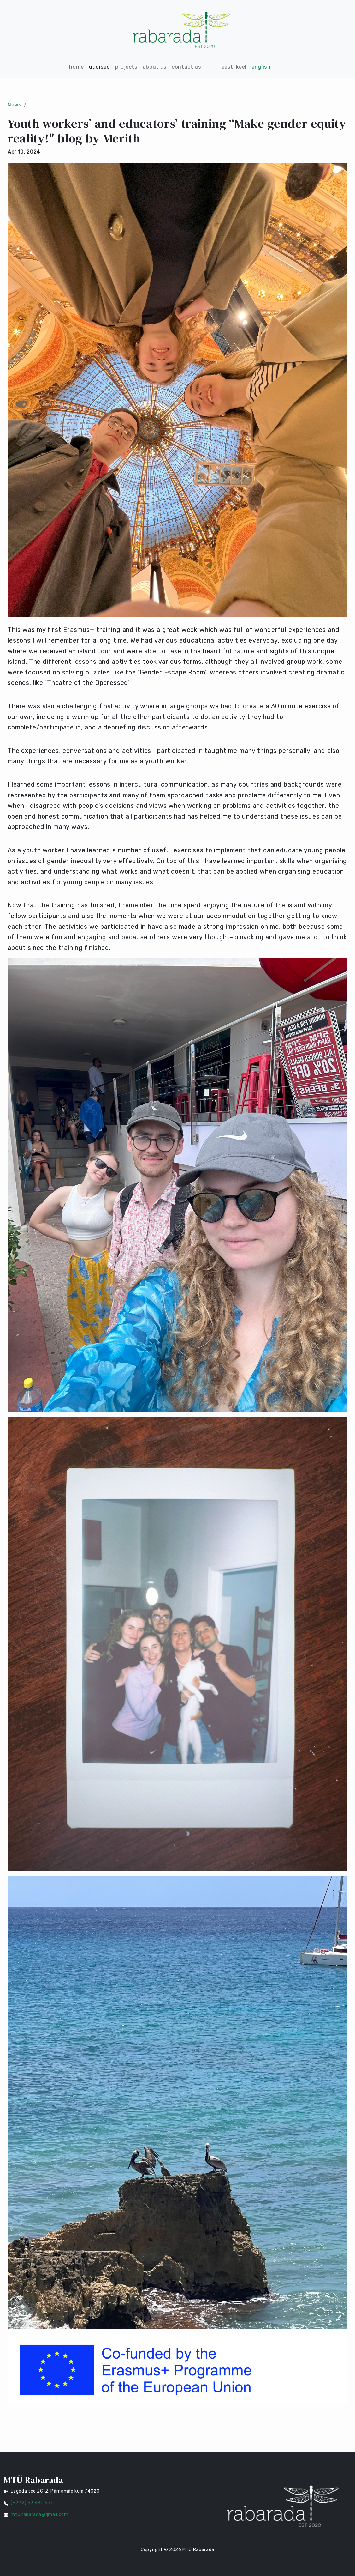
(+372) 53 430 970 (32, 2503)
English (261, 66)
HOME (76, 66)
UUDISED (99, 66)
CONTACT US (186, 66)
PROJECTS (126, 66)
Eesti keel (234, 66)
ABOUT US (155, 66)
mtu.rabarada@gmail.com (39, 2514)
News (14, 105)
